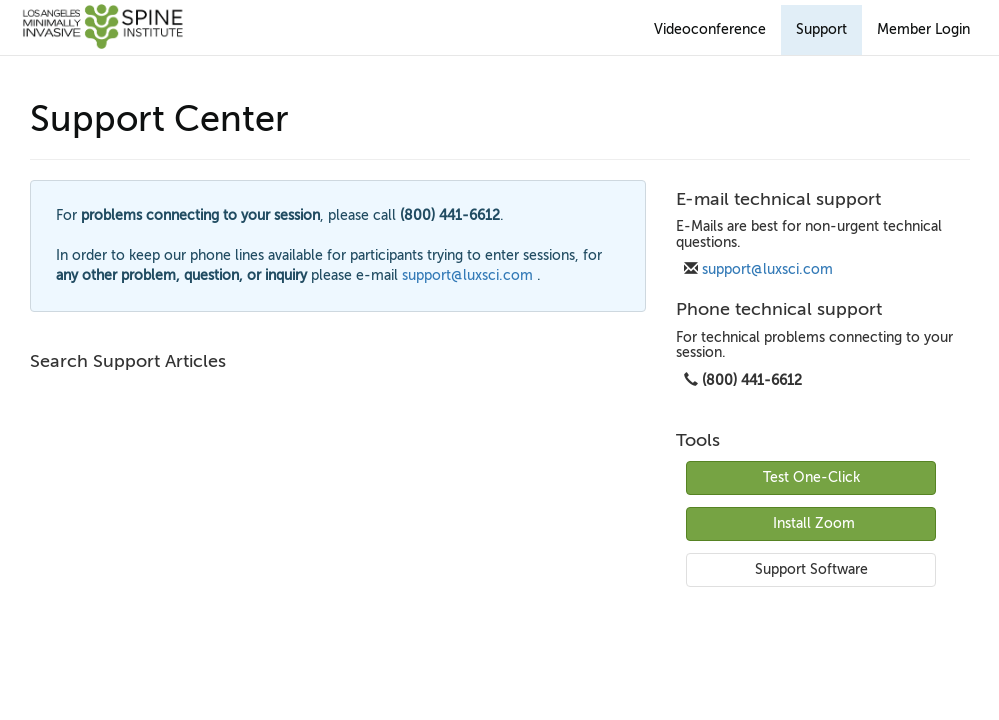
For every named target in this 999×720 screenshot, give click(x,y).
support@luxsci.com (767, 269)
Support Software (811, 569)
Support (821, 29)
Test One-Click (811, 477)
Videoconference (710, 29)
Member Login (923, 29)
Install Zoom (814, 523)
